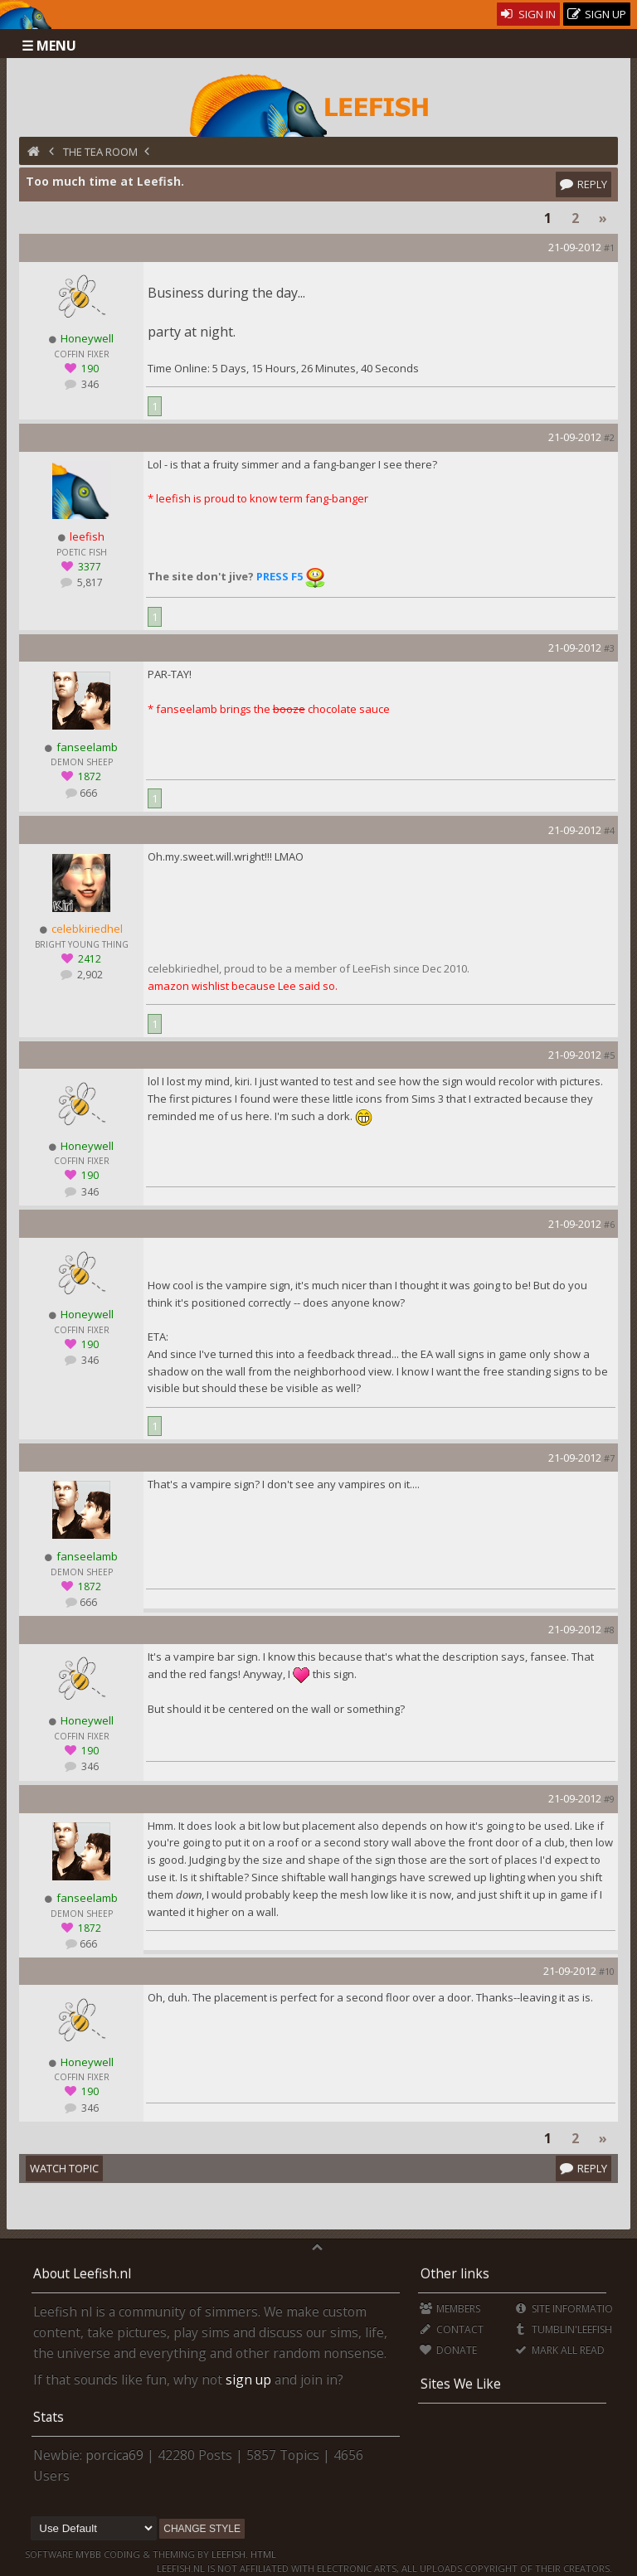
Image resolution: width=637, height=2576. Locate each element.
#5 (609, 1055)
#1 (609, 247)
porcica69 (114, 2455)
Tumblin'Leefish (562, 2329)
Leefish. (230, 2554)
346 (89, 384)
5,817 (89, 582)
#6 (609, 1224)
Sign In (529, 14)
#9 (609, 1799)
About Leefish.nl (82, 2273)
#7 (609, 1458)
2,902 (89, 975)
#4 (609, 830)
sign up (248, 2379)
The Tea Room (100, 151)
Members (450, 2309)
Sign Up (597, 14)
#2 (609, 437)
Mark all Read (559, 2350)
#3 (609, 648)
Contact (452, 2329)
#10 (607, 1971)
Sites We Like (461, 2384)
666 (88, 793)
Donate (448, 2350)
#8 (609, 1629)
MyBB (88, 2554)
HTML (262, 2554)
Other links (455, 2273)
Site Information (567, 2309)
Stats (48, 2417)
